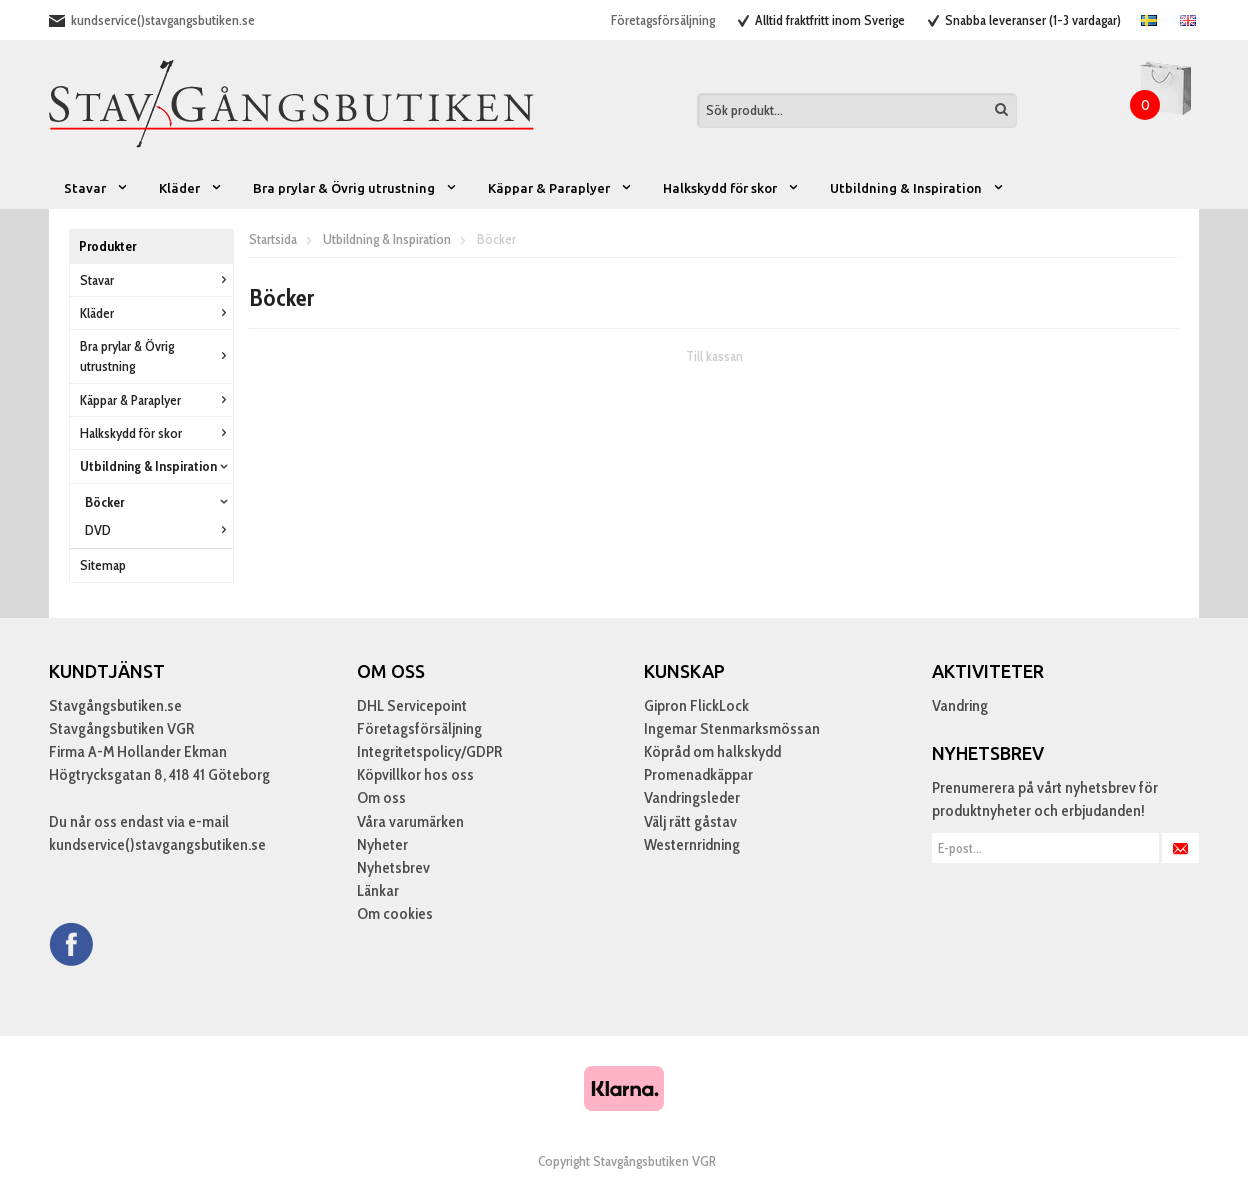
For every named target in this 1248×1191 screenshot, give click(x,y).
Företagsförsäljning (663, 20)
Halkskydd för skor (731, 188)
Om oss (381, 797)
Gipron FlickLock (696, 705)
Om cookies (395, 913)
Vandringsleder (692, 797)
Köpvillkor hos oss (415, 774)
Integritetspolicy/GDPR (429, 751)
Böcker (159, 502)
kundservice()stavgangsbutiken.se (163, 20)
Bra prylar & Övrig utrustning (355, 188)
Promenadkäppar (698, 774)
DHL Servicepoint (412, 705)
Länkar (378, 890)
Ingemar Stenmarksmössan (732, 728)
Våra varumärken (410, 821)
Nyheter (382, 844)
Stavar (96, 188)
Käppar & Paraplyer (560, 188)
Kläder (191, 188)
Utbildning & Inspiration (917, 188)
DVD (159, 530)
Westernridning (692, 844)
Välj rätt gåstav (690, 821)
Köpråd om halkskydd (712, 751)
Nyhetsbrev (393, 867)
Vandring (960, 705)
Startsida (273, 239)
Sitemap (103, 565)
